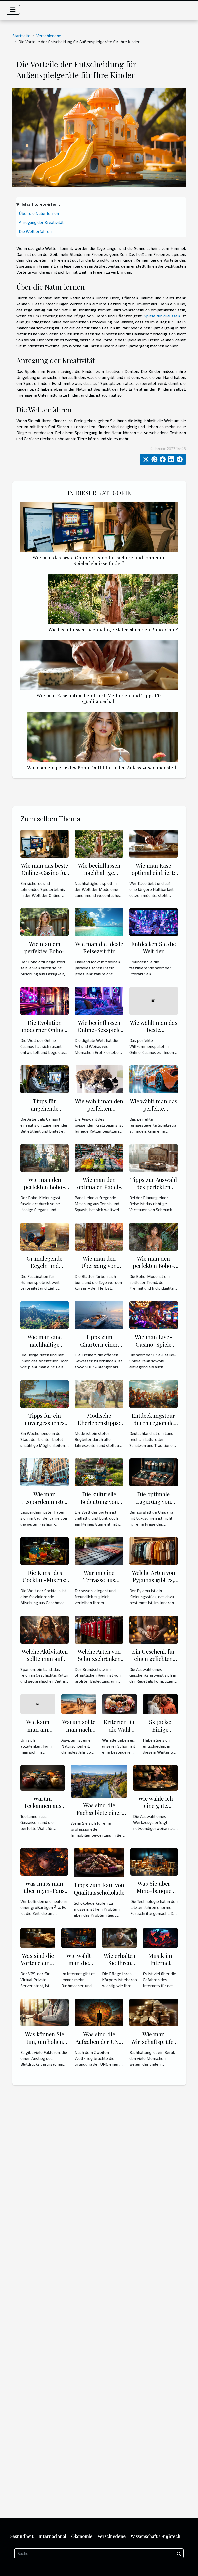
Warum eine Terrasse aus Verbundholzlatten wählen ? (99, 1584)
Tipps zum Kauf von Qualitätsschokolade (99, 1888)
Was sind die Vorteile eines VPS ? (38, 1963)
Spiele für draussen (162, 315)
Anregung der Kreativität (41, 222)
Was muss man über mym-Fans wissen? (44, 1890)
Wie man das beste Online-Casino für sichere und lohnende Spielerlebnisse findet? (99, 560)
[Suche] (99, 2553)
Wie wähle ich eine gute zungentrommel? (155, 1805)
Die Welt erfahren (35, 231)
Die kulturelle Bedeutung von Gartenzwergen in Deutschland (99, 1505)
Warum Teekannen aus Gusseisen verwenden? (42, 1809)
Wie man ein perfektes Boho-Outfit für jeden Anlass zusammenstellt (102, 767)
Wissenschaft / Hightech (155, 2536)
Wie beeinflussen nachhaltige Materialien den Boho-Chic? (113, 629)
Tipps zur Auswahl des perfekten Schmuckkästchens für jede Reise (153, 1191)
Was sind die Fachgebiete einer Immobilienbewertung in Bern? (99, 1816)
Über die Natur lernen (39, 213)
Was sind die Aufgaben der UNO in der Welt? (99, 2041)
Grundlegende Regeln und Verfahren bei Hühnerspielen (44, 1269)
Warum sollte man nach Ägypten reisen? (78, 1733)
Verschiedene (48, 35)
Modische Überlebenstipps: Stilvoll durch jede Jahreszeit (99, 1427)
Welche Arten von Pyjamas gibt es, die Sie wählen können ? (153, 1584)
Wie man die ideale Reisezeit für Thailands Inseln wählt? (99, 955)
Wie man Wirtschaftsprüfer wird (153, 2041)
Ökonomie (81, 2536)
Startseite (21, 35)
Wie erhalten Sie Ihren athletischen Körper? (119, 1967)
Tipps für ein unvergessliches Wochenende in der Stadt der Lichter (44, 1427)
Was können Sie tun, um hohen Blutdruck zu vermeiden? (44, 2045)
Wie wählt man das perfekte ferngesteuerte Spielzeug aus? (153, 1112)
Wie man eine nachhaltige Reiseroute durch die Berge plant (44, 1348)
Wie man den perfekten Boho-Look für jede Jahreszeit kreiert (153, 1269)
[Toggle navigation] (13, 10)
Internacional (52, 2536)
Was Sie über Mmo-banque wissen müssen (154, 1890)
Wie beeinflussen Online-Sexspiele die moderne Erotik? (99, 1034)
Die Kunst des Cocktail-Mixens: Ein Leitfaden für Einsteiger (44, 1584)
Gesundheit (21, 2536)
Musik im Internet (160, 1959)
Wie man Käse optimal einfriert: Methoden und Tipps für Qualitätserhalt (99, 698)
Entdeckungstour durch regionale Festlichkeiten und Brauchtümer (153, 1427)
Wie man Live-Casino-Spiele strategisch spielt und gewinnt (153, 1348)
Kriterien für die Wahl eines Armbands (119, 1733)
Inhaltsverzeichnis (40, 204)
